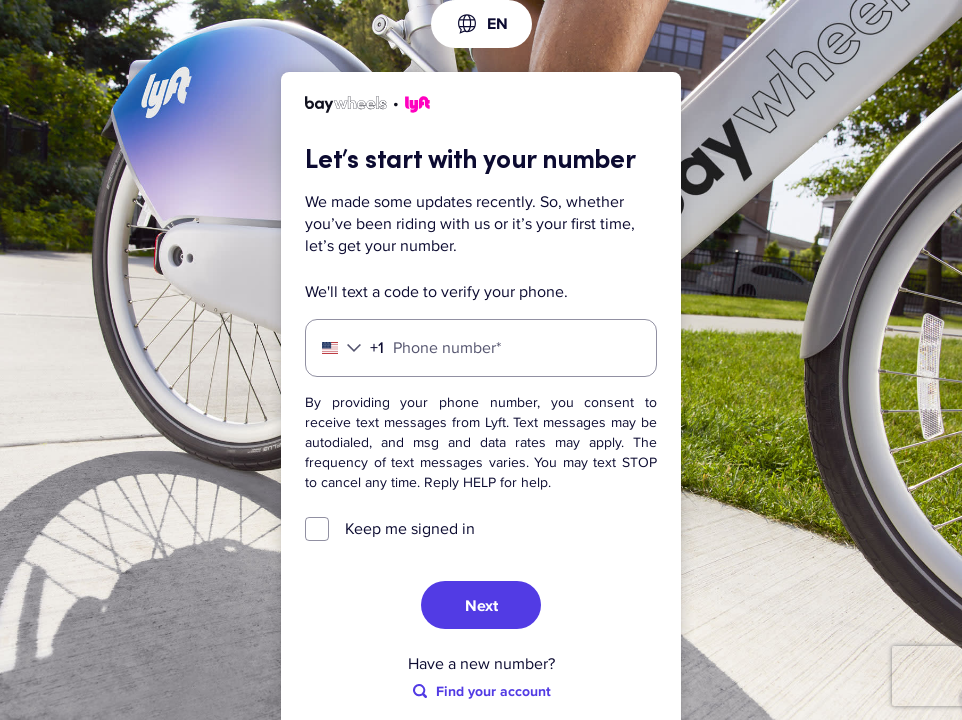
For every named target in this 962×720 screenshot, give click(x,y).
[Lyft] (367, 107)
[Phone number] (481, 348)
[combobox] (481, 24)
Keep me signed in (410, 529)
